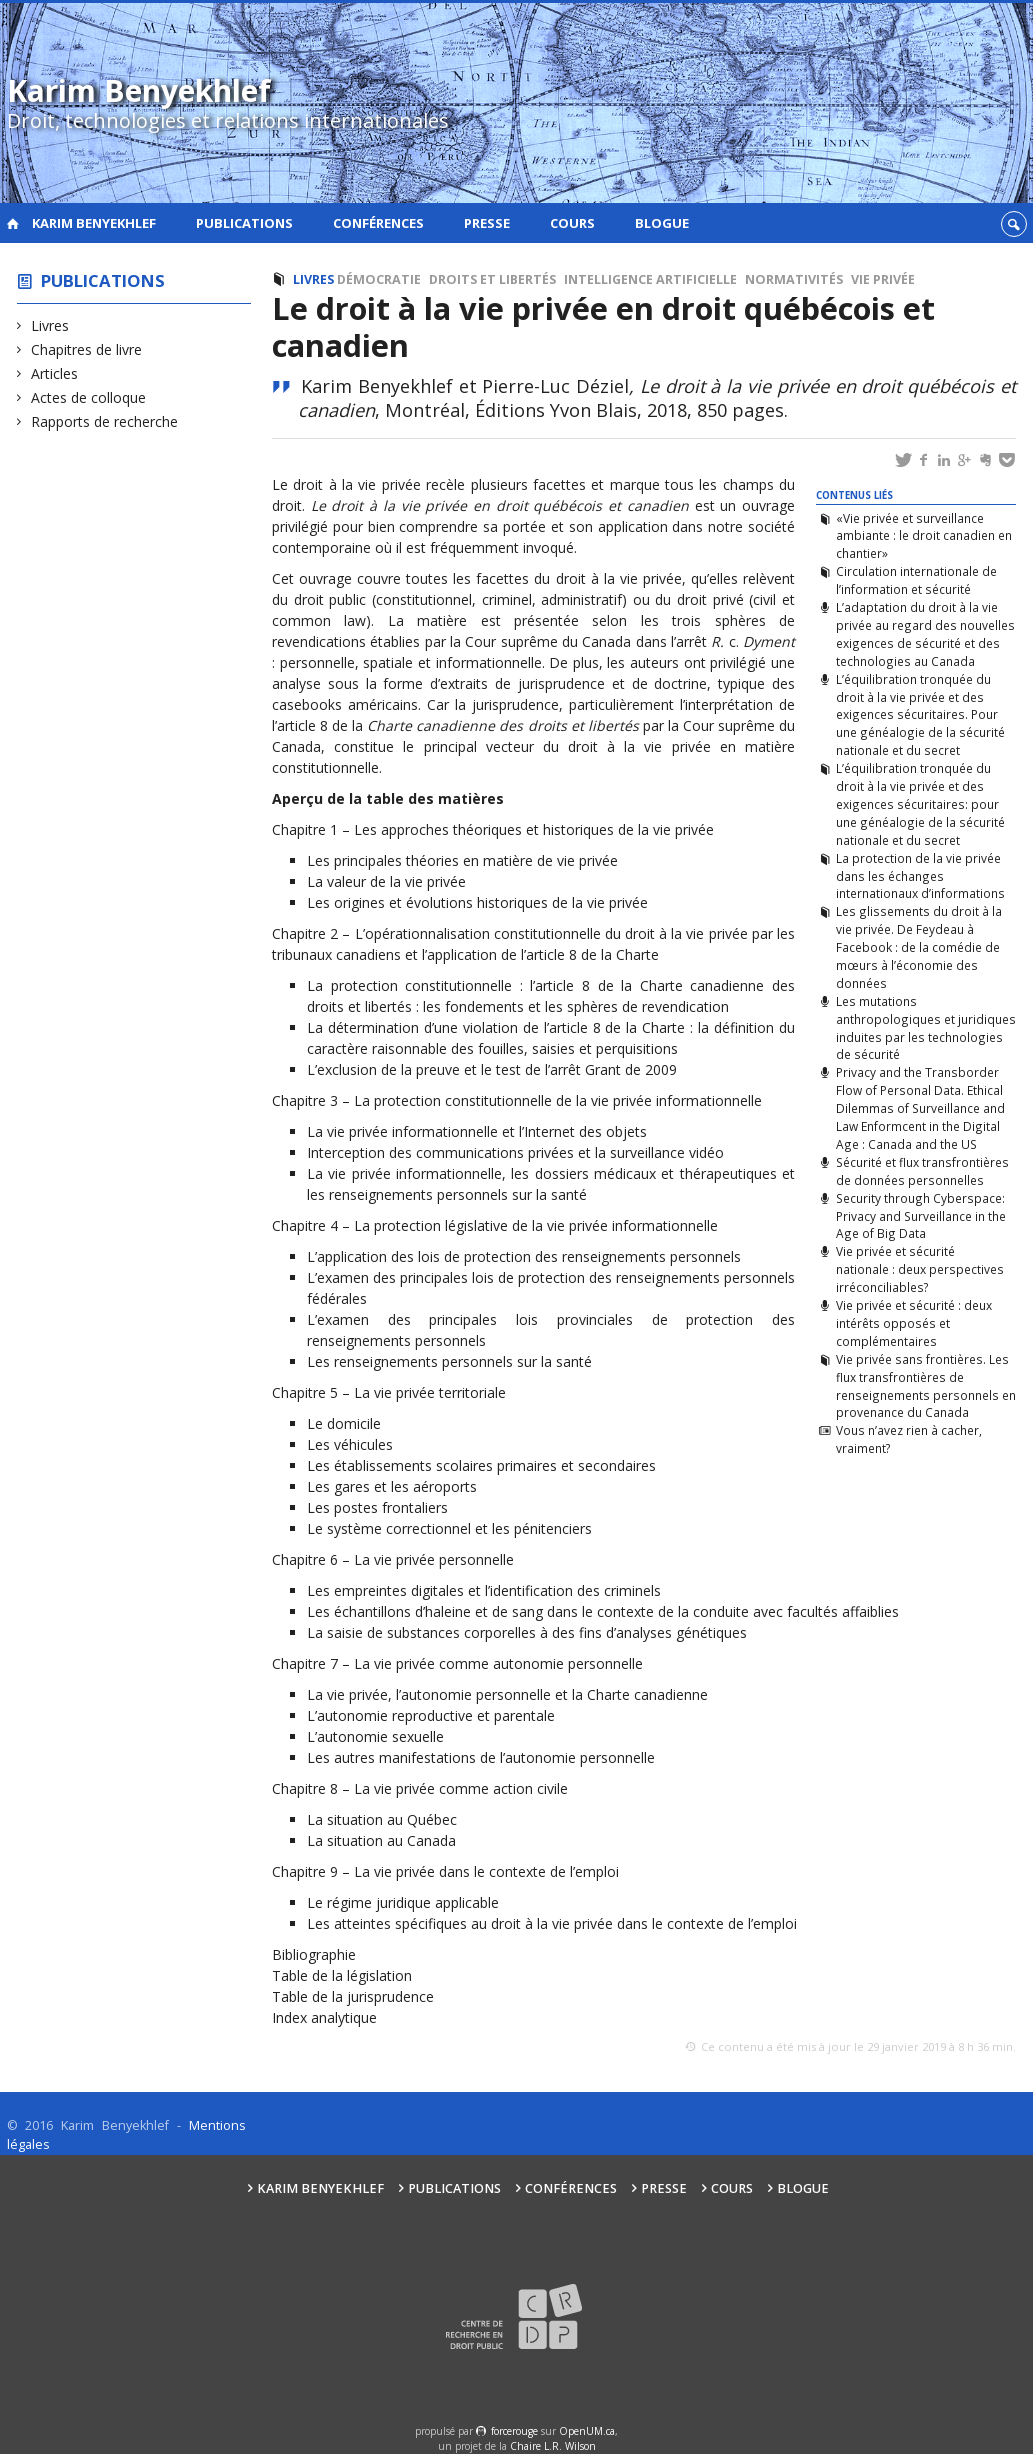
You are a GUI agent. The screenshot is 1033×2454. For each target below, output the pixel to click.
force (514, 2431)
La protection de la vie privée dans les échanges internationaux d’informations (920, 876)
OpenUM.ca (587, 2431)
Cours (572, 223)
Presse (487, 223)
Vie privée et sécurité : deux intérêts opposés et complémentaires (914, 1323)
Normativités (794, 279)
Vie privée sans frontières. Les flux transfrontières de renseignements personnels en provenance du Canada (926, 1386)
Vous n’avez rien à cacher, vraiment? (909, 1439)
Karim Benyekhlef (94, 223)
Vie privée (883, 279)
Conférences (378, 223)
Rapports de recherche (105, 421)
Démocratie (379, 279)
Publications (244, 223)
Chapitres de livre (87, 349)
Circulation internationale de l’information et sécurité (916, 580)
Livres (50, 325)
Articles (55, 373)
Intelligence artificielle (650, 279)
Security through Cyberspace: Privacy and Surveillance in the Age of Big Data (921, 1216)
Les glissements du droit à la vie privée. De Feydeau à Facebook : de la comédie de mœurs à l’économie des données (919, 946)
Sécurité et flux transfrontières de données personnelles (922, 1171)
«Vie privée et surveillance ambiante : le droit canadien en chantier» (924, 536)
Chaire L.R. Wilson (553, 2446)
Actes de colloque (89, 397)
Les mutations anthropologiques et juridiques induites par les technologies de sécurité (926, 1028)
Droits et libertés (492, 279)
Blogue (662, 223)
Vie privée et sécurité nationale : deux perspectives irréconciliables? (920, 1269)
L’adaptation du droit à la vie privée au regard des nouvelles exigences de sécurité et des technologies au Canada (925, 634)
